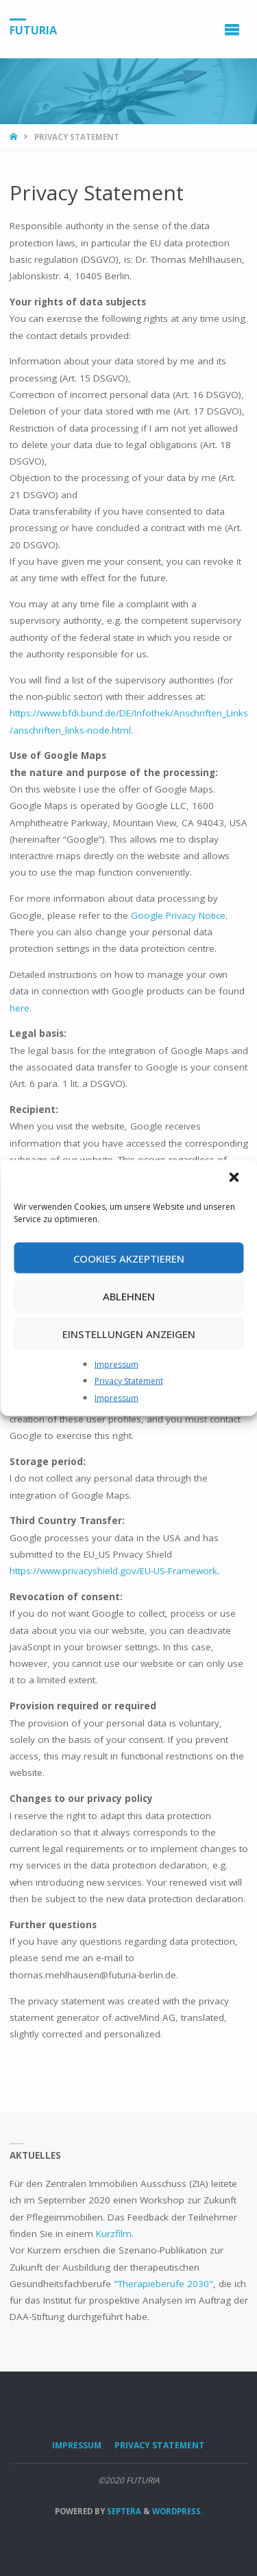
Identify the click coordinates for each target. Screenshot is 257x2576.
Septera (123, 2511)
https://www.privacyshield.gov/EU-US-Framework (113, 1571)
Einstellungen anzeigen (128, 1333)
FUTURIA (33, 29)
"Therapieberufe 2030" (163, 2284)
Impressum (116, 1364)
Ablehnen (129, 1295)
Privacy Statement (129, 1381)
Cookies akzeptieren (128, 1258)
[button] (235, 1179)
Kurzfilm (114, 2233)
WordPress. (177, 2511)
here (19, 1008)
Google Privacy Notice (178, 915)
